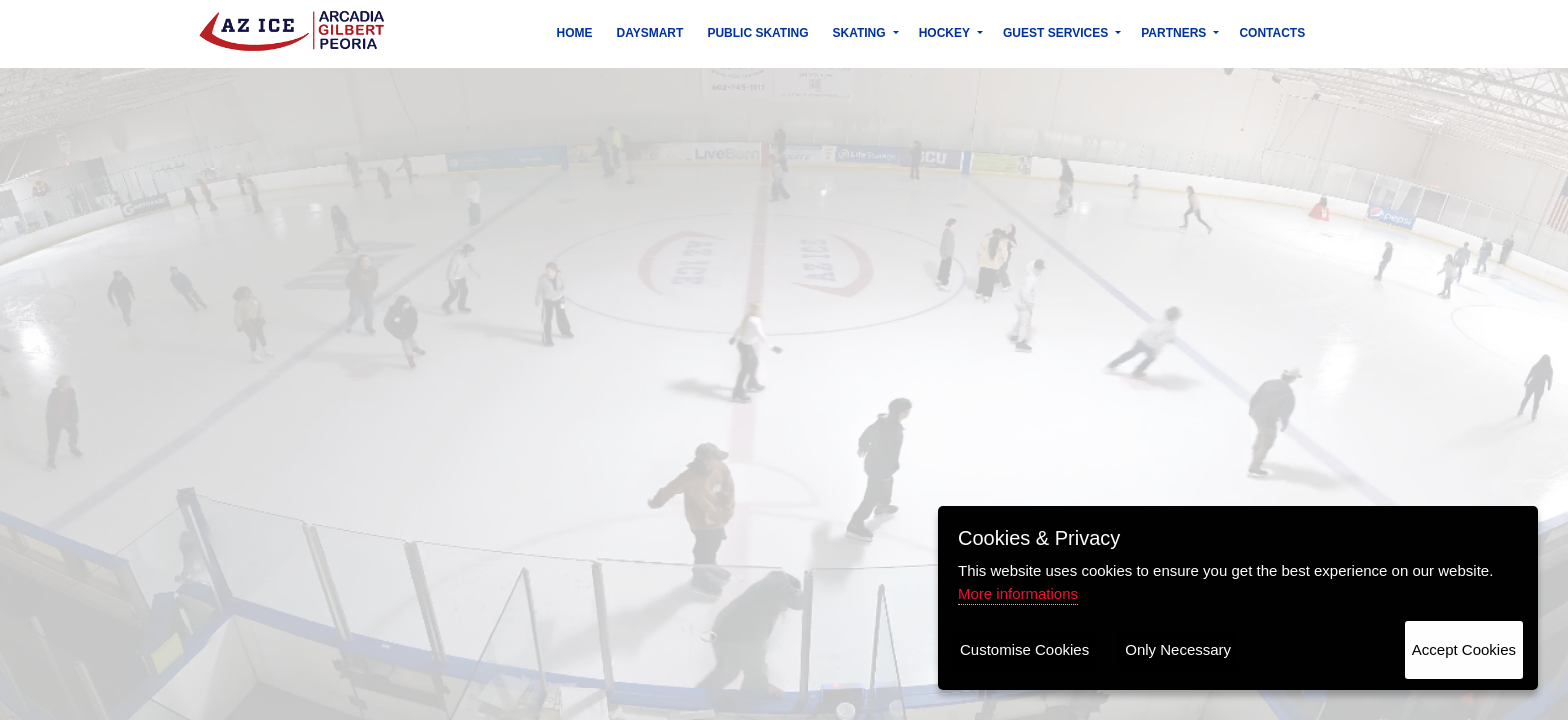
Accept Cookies (1464, 649)
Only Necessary (1178, 649)
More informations (1018, 593)
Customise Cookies (1024, 649)
